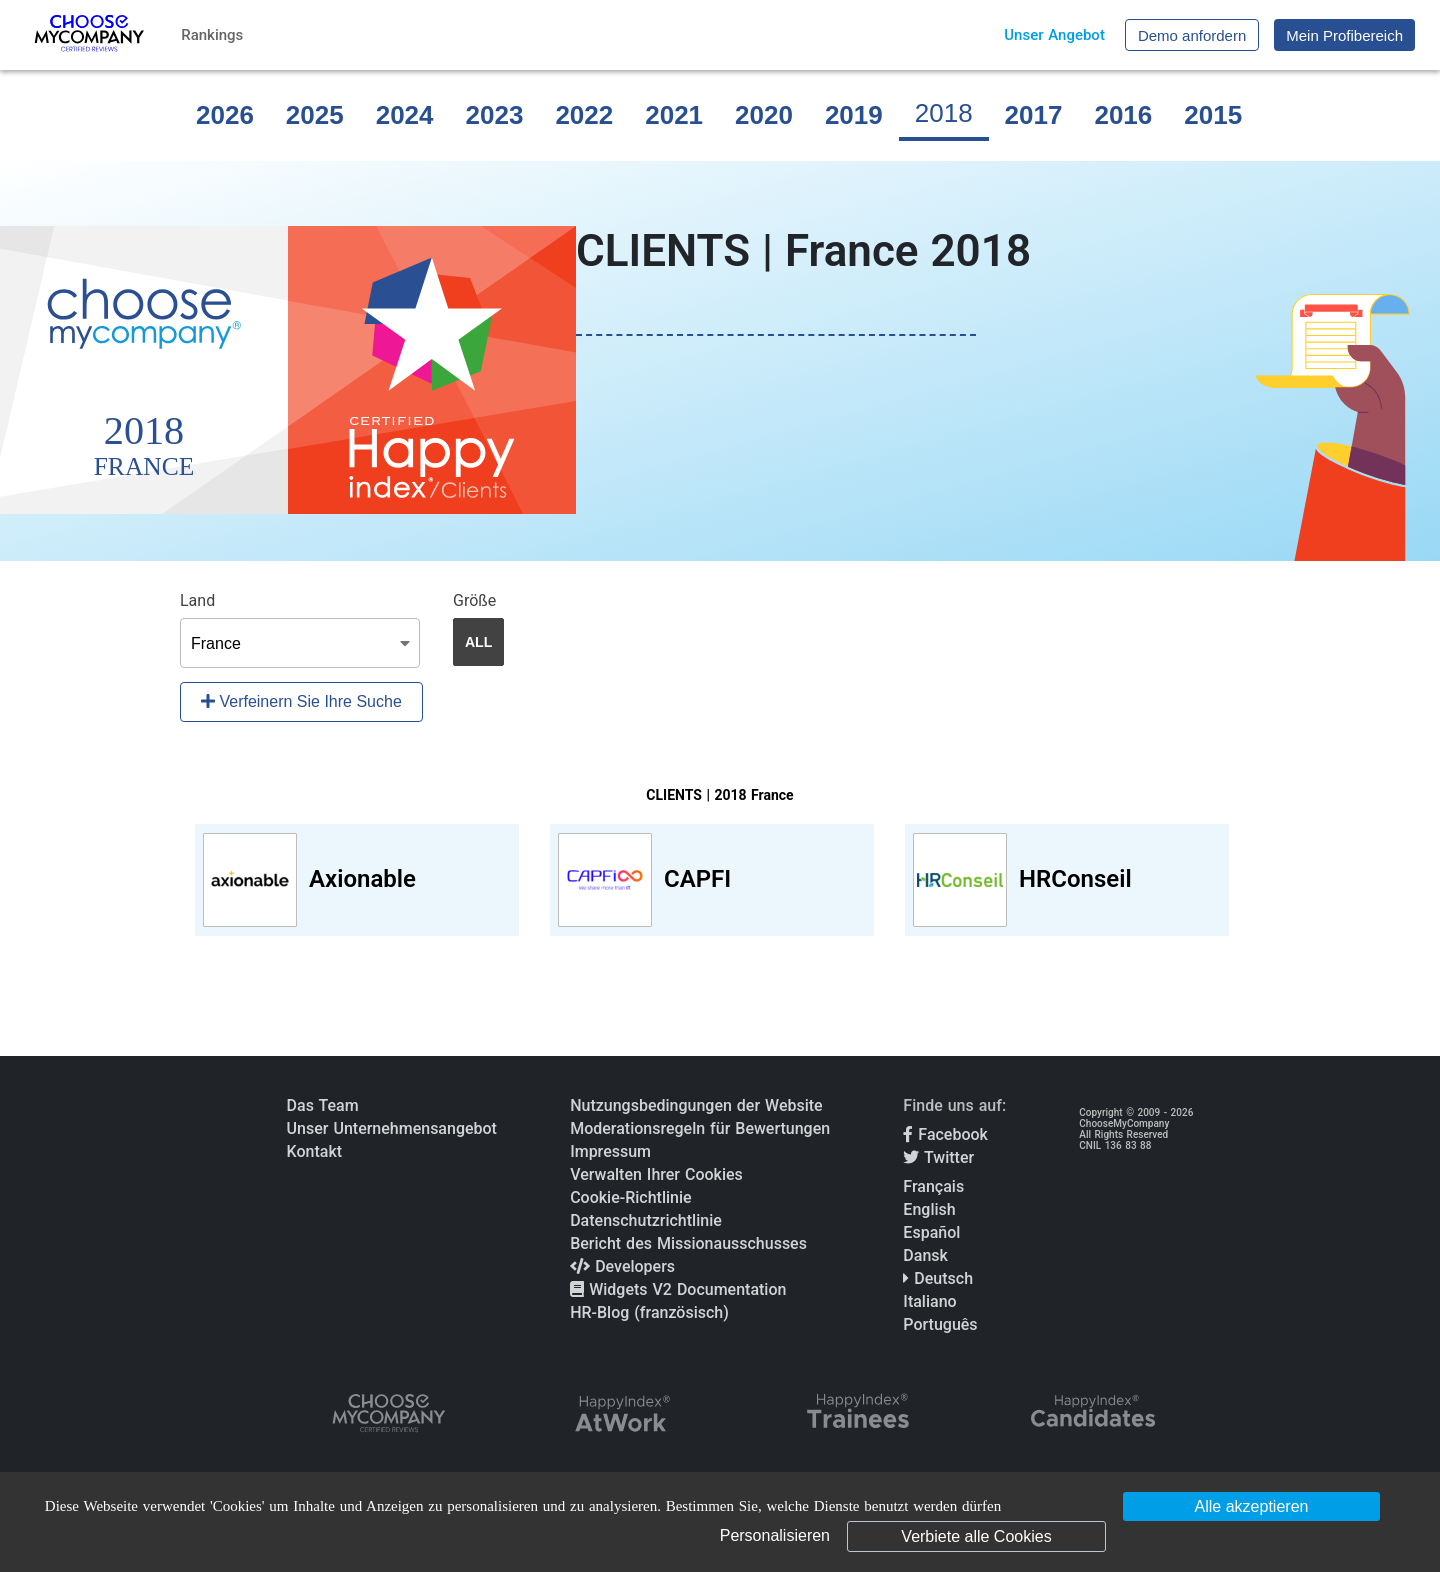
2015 (1213, 115)
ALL (478, 642)
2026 (225, 115)
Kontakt (315, 1151)
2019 (854, 115)
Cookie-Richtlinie (630, 1197)
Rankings (212, 35)
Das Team (323, 1105)
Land (197, 600)
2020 (764, 115)
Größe (474, 600)
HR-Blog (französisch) (649, 1312)
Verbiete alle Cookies (976, 1536)
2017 (1034, 115)
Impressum (610, 1151)
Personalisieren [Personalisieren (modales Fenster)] (775, 1535)
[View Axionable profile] (357, 880)
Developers (622, 1266)
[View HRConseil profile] (1067, 880)
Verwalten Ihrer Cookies (656, 1174)
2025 (315, 115)
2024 (405, 115)
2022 (584, 115)
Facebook (945, 1134)
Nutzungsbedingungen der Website (696, 1105)
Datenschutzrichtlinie (646, 1220)
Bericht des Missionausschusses (688, 1243)
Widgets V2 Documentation (678, 1289)
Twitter (938, 1157)
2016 (1123, 115)
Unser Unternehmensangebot (392, 1128)
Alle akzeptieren (1252, 1506)
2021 (674, 115)
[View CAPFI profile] (712, 880)
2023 (495, 115)
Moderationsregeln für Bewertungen (700, 1128)
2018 (944, 113)
